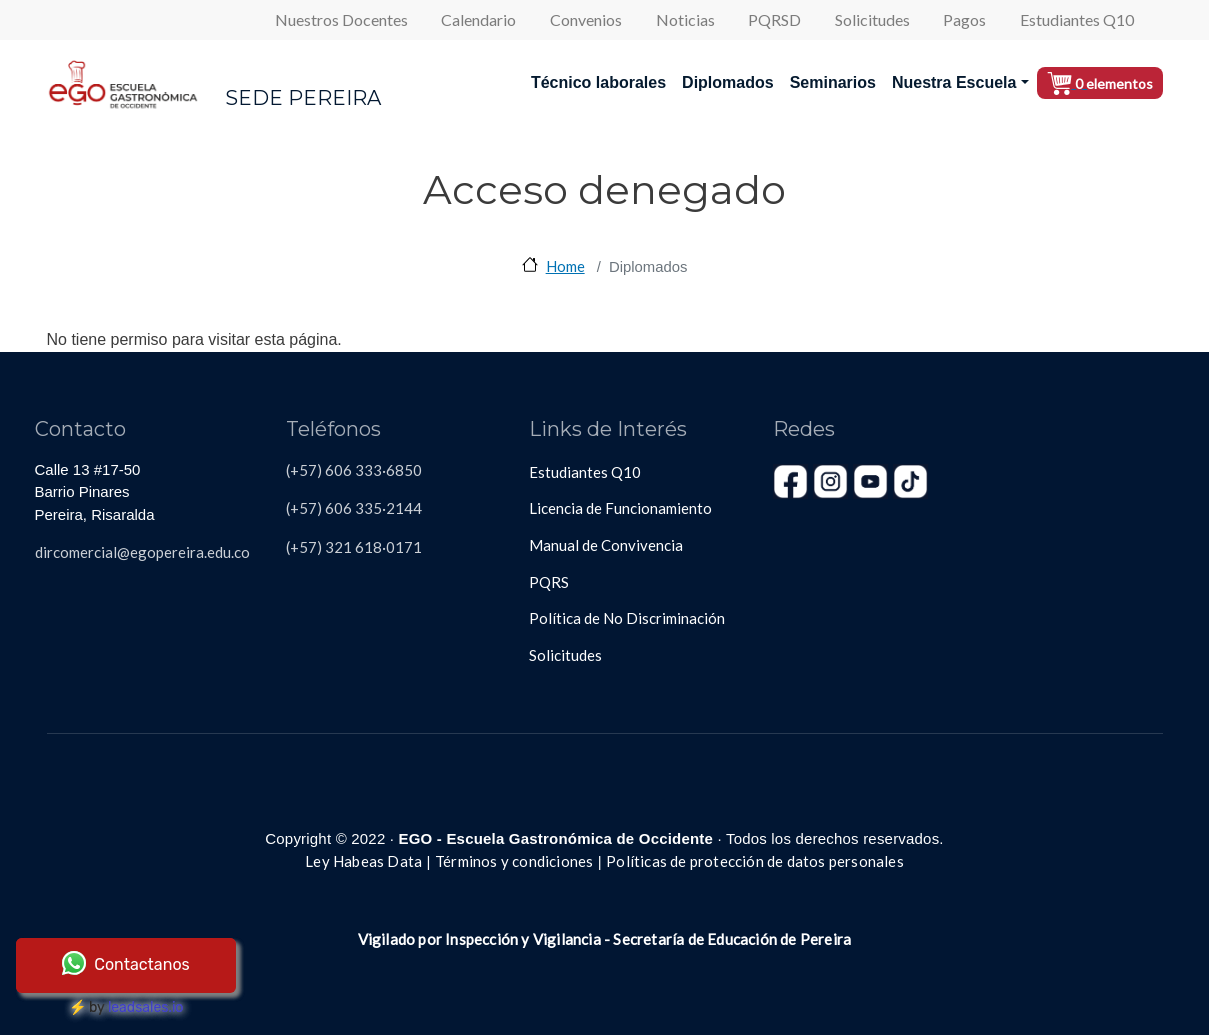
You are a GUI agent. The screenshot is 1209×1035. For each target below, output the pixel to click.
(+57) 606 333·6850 (354, 470)
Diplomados (728, 82)
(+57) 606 (319, 508)
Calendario (478, 19)
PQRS (549, 582)
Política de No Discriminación (627, 618)
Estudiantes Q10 (1077, 19)
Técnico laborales (598, 82)
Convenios (586, 19)
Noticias (685, 19)
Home (565, 266)
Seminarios (833, 82)
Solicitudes (872, 19)
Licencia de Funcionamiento (620, 508)
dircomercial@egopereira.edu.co (142, 552)
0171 (404, 547)
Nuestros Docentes (341, 19)
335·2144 (387, 508)
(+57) (304, 547)
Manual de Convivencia (606, 545)
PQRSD (774, 19)
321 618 (352, 547)
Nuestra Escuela (954, 82)
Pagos (964, 19)
